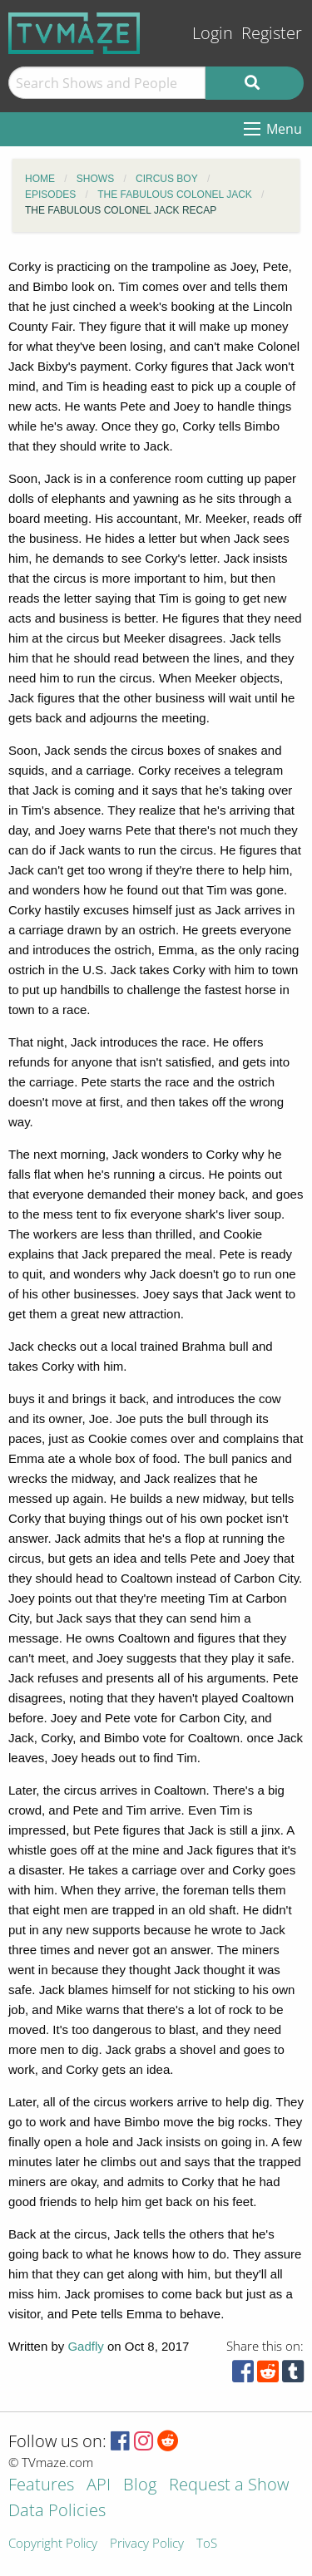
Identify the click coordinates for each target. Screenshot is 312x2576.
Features (41, 2485)
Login (212, 33)
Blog (139, 2485)
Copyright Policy (52, 2544)
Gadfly (85, 2346)
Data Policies (57, 2511)
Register (271, 33)
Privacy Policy (147, 2544)
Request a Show (229, 2485)
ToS (206, 2544)
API (99, 2485)
